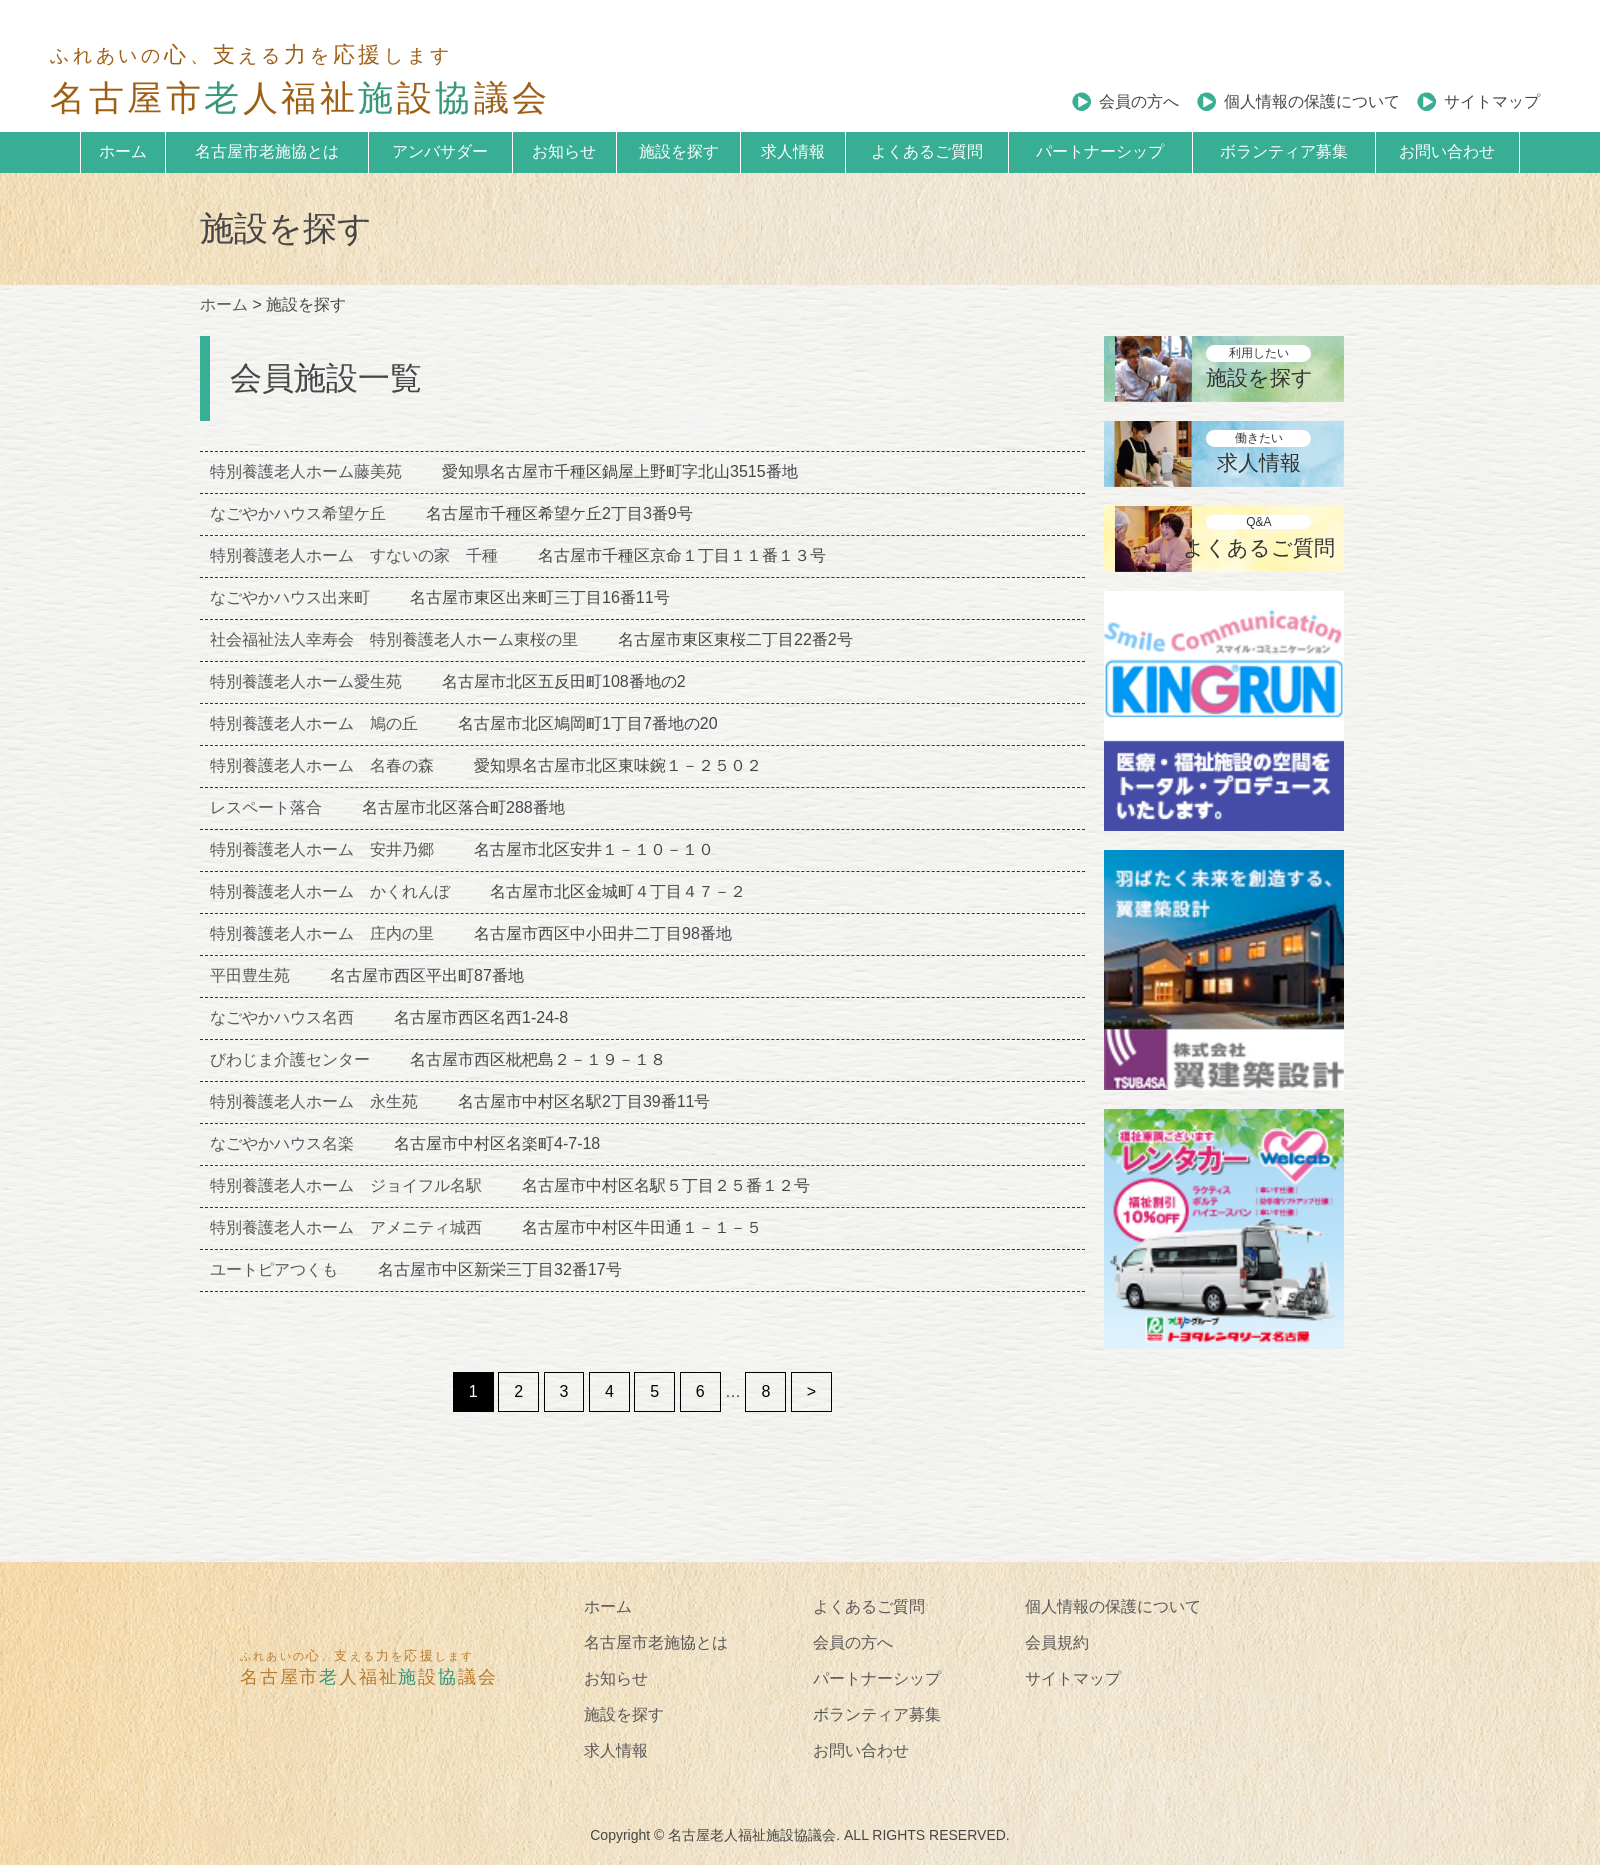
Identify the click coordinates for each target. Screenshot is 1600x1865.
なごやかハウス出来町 (290, 597)
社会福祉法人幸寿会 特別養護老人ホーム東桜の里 (394, 639)
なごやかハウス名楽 (282, 1143)
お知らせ (564, 151)
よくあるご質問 (927, 151)
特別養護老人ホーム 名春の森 (322, 765)
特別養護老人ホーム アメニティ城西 (346, 1227)
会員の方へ (1139, 101)
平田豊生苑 (250, 975)
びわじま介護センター (290, 1059)
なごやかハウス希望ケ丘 (298, 513)
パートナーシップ (1100, 151)
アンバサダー (440, 151)
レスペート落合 (266, 807)
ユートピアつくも (274, 1269)
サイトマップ (1492, 101)
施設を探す (679, 151)
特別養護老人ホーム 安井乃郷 (322, 849)
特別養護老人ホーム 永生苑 (314, 1101)
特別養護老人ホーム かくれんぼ (330, 891)
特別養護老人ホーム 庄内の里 (322, 933)
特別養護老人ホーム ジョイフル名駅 (346, 1185)
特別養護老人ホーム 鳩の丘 (314, 723)
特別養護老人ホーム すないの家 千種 (354, 555)
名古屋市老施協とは (267, 151)
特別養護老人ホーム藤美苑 (306, 471)
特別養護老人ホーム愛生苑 (306, 681)
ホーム (123, 151)
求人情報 (793, 151)
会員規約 (1057, 1642)
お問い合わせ (1447, 151)
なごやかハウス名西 (282, 1017)
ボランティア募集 (1284, 151)
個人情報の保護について (1312, 101)
